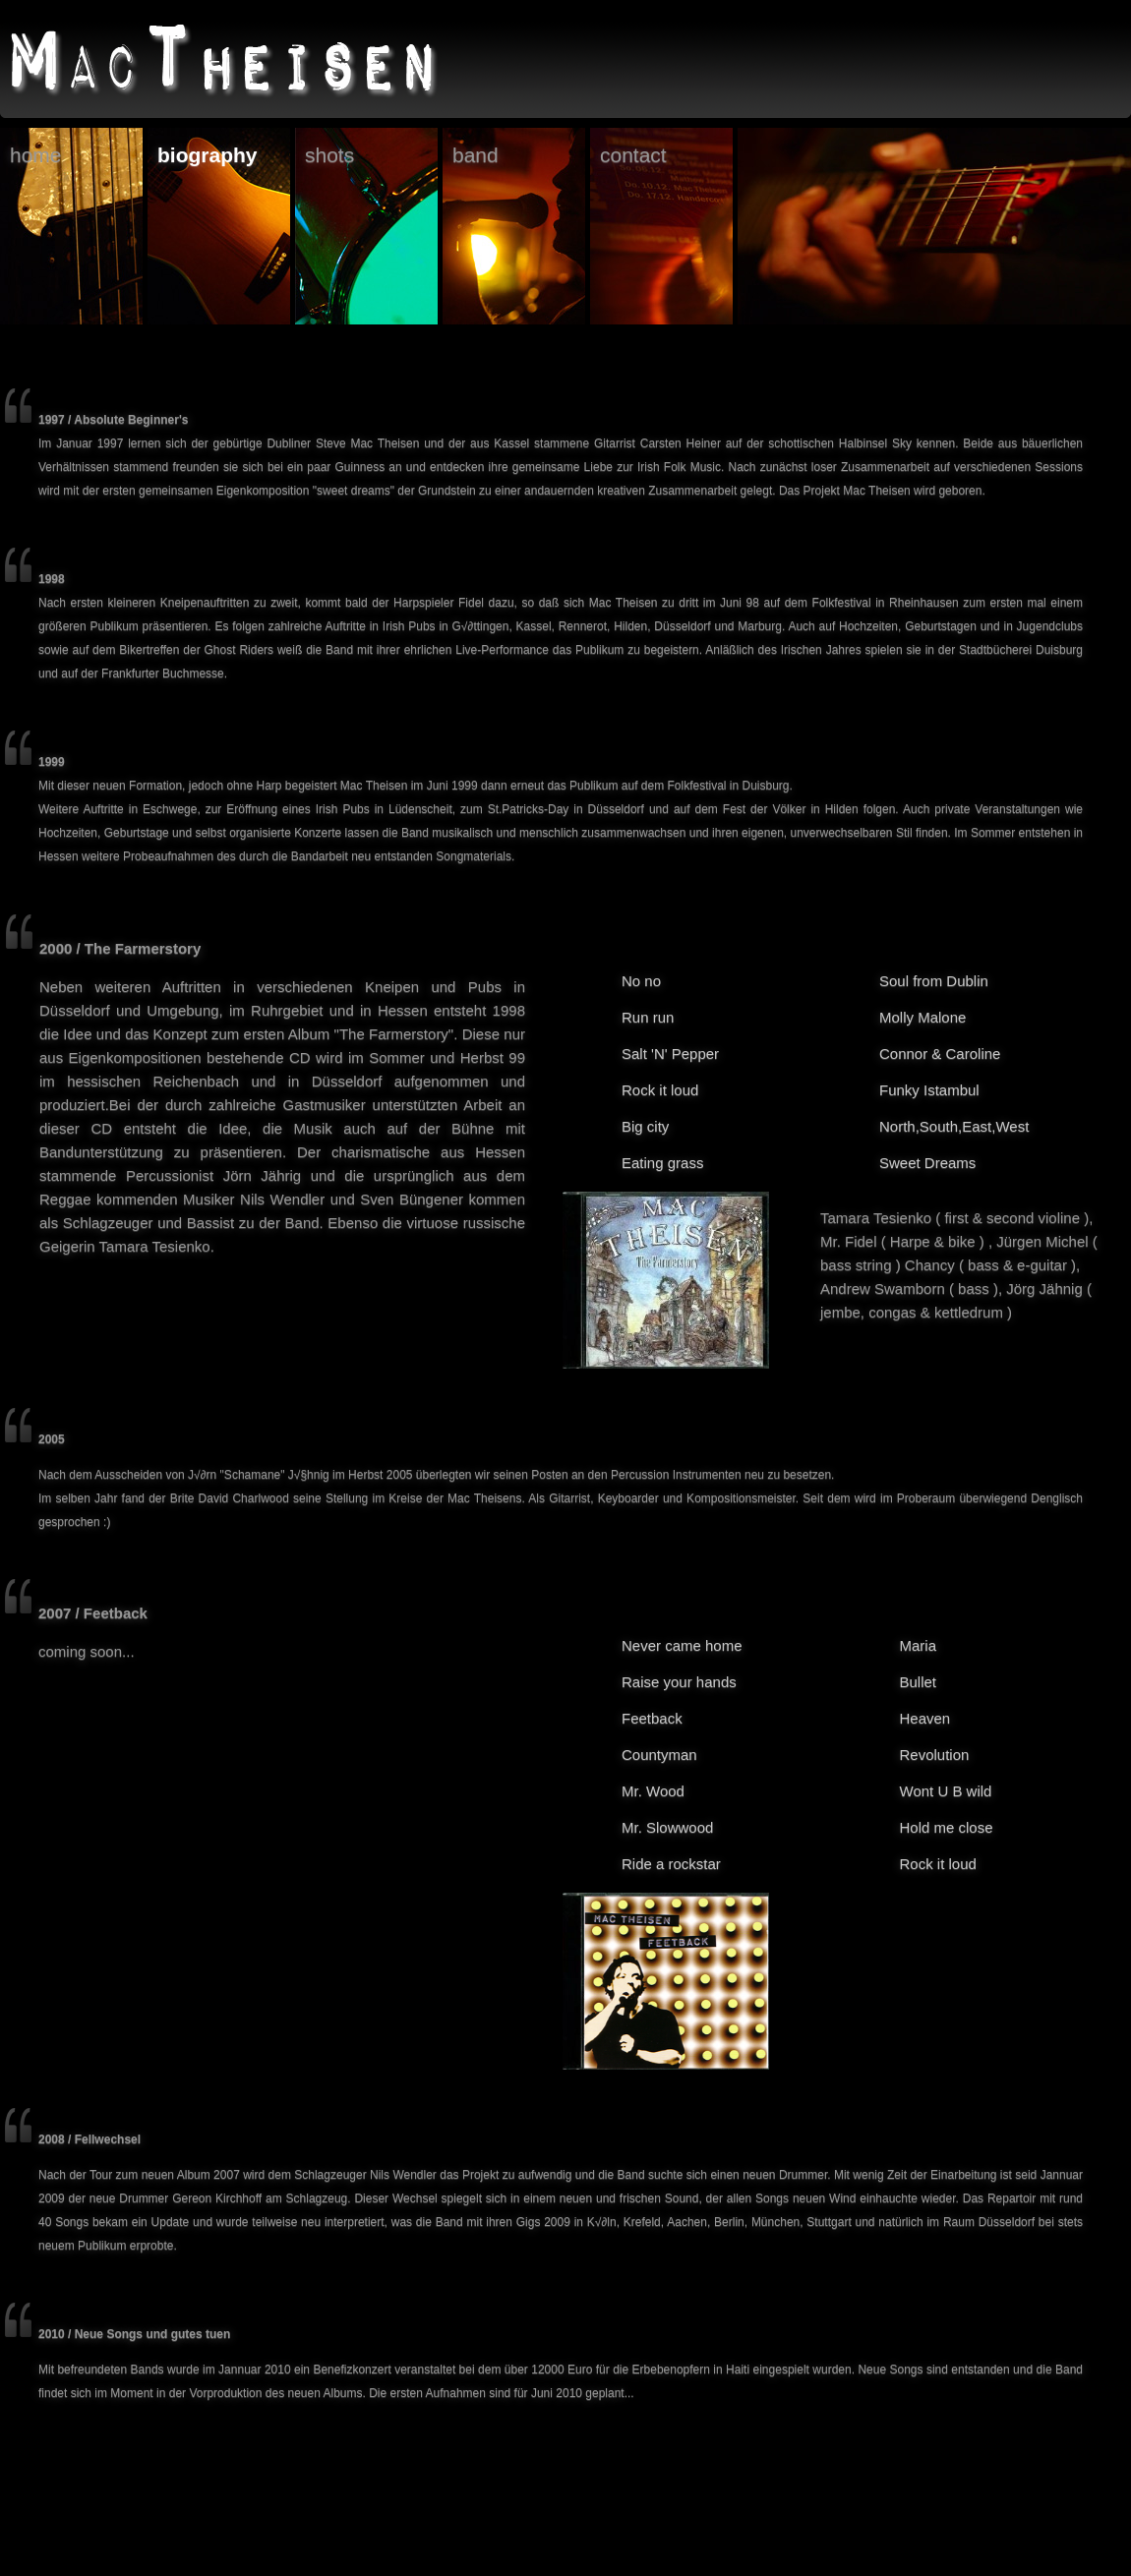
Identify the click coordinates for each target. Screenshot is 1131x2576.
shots (329, 155)
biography (207, 155)
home (36, 155)
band (475, 155)
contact (633, 155)
